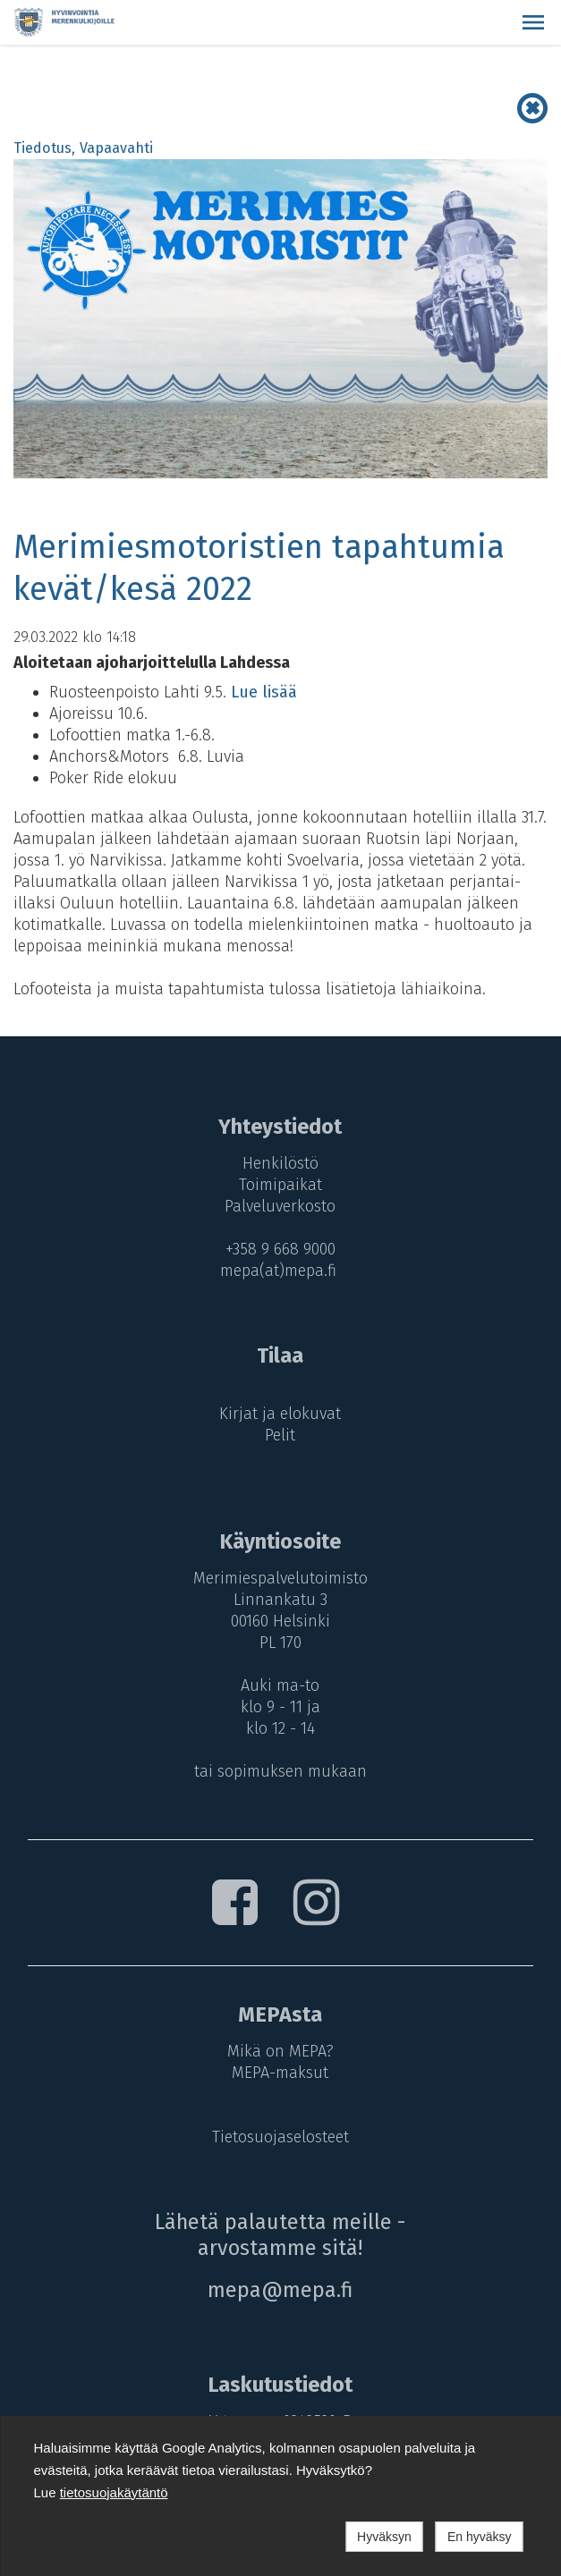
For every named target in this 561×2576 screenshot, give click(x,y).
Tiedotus (42, 147)
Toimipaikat (280, 1185)
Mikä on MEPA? (280, 2051)
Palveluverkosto (280, 1206)
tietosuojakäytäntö (114, 2492)
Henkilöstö (280, 1163)
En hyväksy (479, 2537)
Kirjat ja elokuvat (280, 1413)
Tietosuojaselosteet (280, 2137)
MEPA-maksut (280, 2072)
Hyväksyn (384, 2537)
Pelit (280, 1435)
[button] (533, 22)
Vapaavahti (116, 147)
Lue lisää (264, 692)
